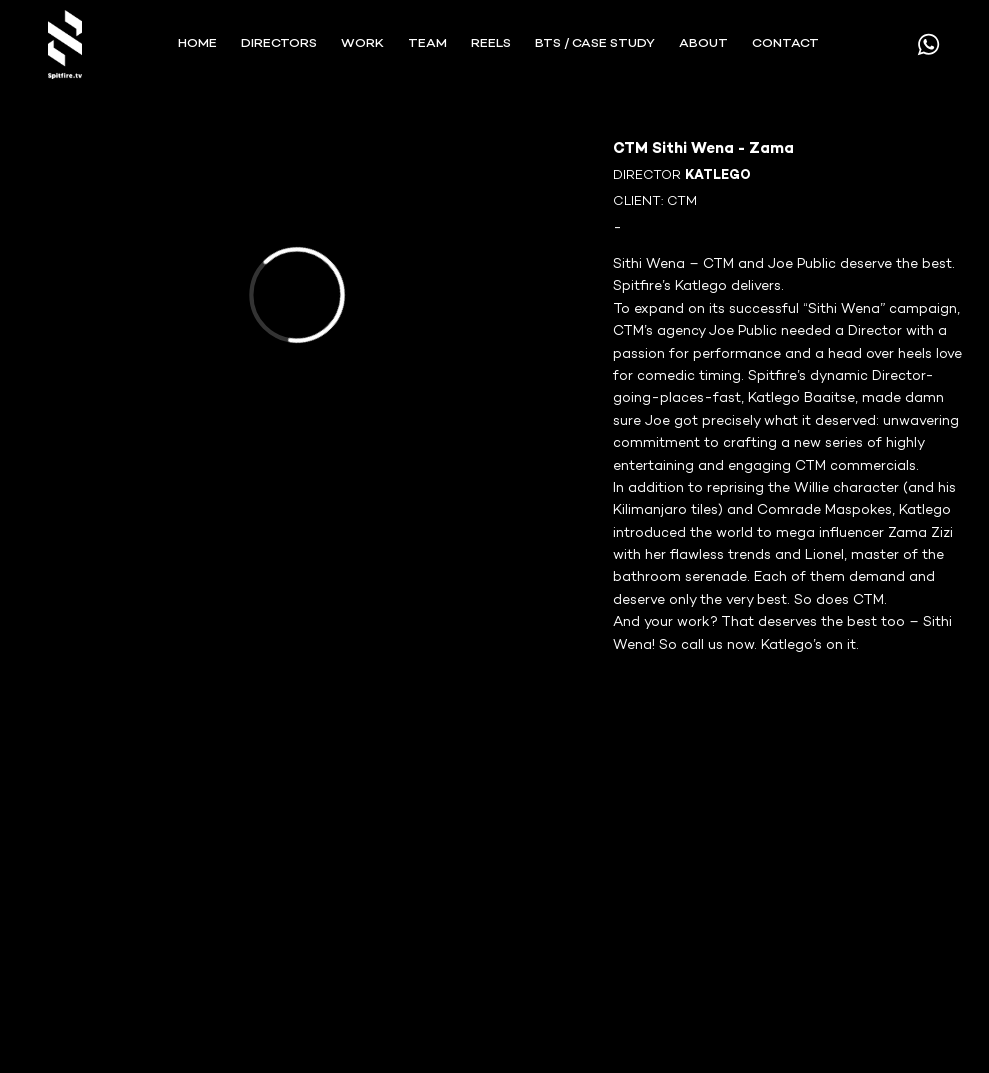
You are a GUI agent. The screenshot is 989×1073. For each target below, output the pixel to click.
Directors (279, 44)
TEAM (427, 44)
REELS (491, 44)
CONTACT (785, 44)
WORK (362, 44)
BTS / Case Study (595, 44)
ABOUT (703, 44)
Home (197, 44)
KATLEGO (718, 176)
